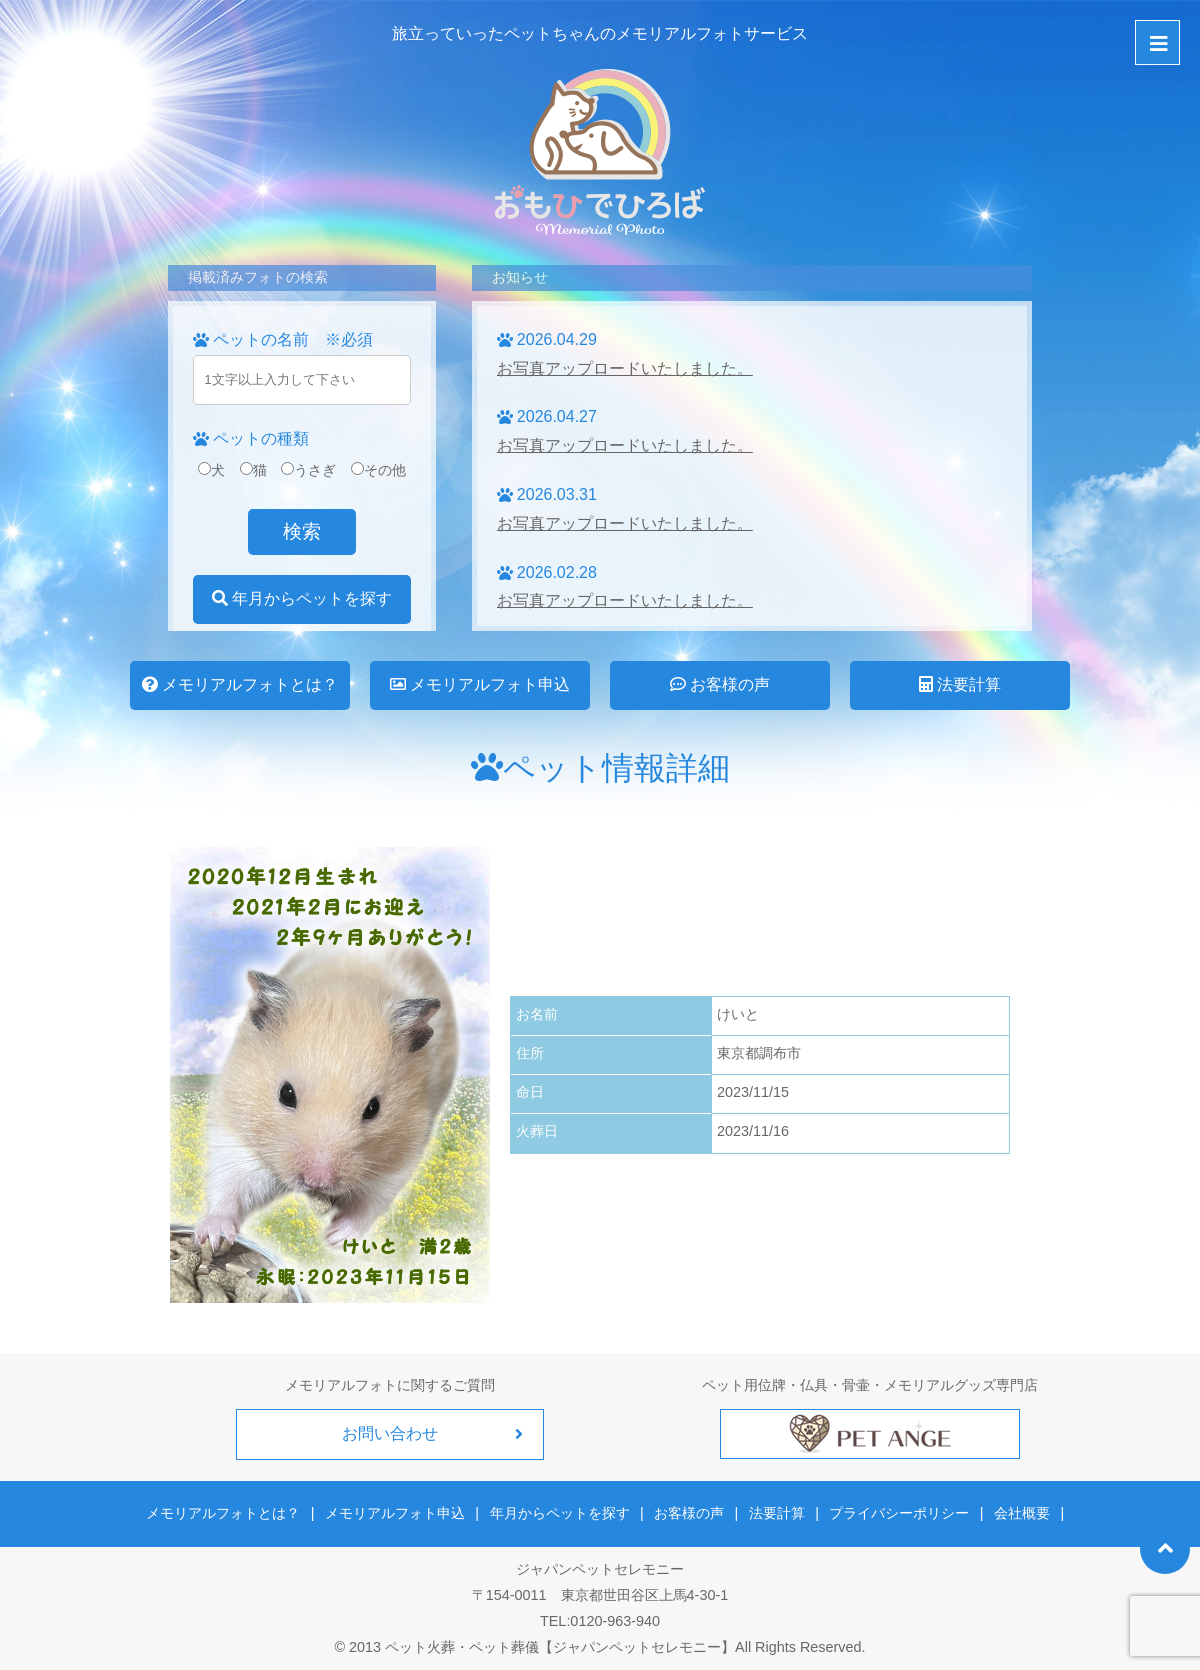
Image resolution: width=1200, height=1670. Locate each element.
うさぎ (308, 470)
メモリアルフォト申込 (480, 684)
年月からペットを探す (302, 598)
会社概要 (1019, 1512)
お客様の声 (720, 684)
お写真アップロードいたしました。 (625, 368)
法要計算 (960, 684)
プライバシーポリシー (898, 1512)
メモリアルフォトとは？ (240, 684)
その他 (378, 470)
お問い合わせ (390, 1433)
